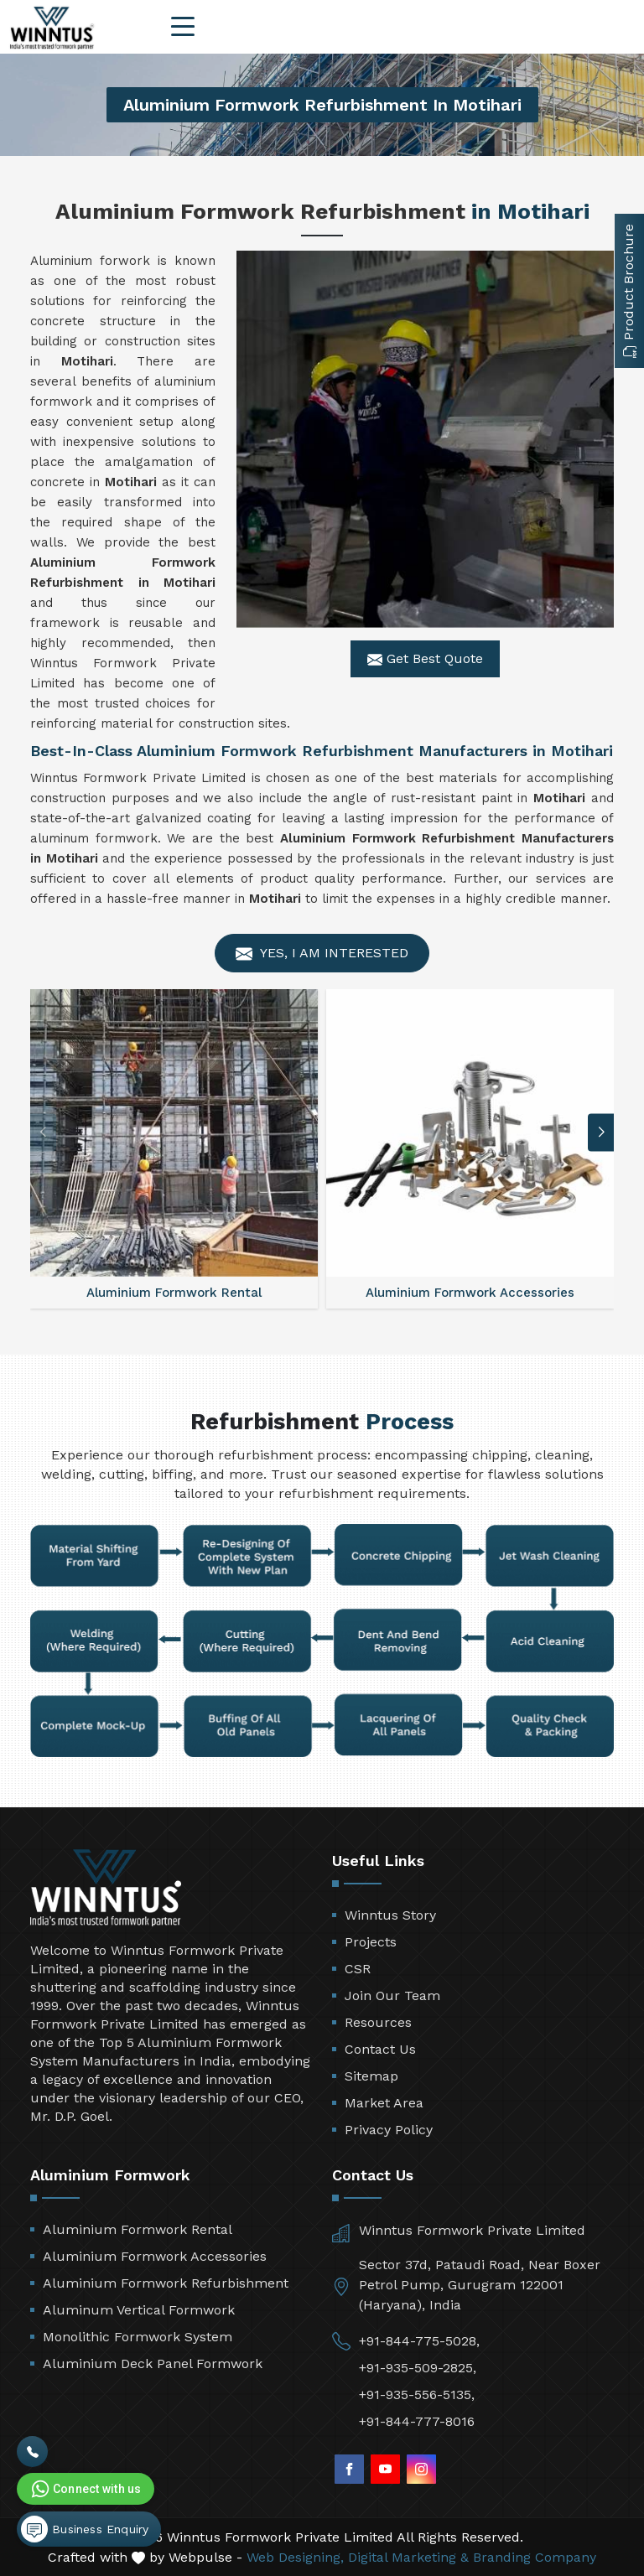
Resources (378, 2022)
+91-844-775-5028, (419, 2341)
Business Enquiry (84, 2529)
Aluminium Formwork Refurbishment (165, 2283)
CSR (358, 1969)
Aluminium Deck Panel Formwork (152, 2363)
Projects (371, 1942)
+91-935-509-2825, (417, 2368)
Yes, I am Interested (322, 953)
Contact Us (380, 2049)
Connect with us (85, 2488)
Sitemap (371, 2076)
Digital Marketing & (408, 2557)
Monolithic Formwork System (137, 2337)
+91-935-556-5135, (417, 2394)
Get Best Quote (425, 658)
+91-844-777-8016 (417, 2421)
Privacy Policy (389, 2130)
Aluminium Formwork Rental (137, 2229)
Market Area (384, 2103)
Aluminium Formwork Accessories (155, 2256)
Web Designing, (295, 2557)
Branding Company (534, 2557)
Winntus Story (390, 1915)
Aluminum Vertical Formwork (139, 2310)
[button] (601, 1132)
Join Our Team (392, 1995)
